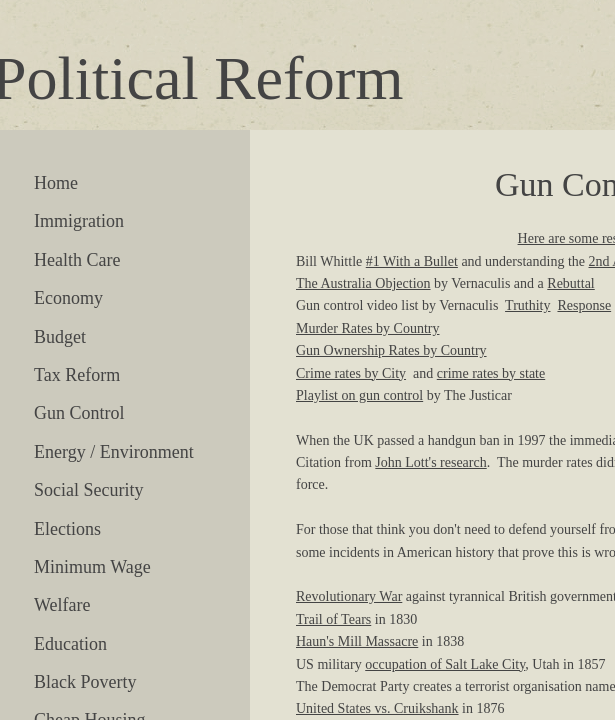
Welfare (62, 605)
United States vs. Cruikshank (377, 708)
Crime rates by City (351, 373)
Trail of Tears (333, 619)
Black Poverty (85, 682)
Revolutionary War (349, 596)
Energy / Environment (114, 452)
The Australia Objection (363, 283)
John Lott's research (430, 462)
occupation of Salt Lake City (445, 664)
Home (56, 183)
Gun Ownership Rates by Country (391, 350)
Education (70, 644)
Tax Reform (77, 375)
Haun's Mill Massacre (357, 641)
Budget (60, 337)
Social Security (88, 490)
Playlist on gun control (359, 395)
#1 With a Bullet (412, 261)
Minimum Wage (92, 567)
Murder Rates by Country (367, 328)
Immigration (79, 221)
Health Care (77, 260)
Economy (68, 298)
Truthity (527, 305)
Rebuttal (570, 283)
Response (584, 305)
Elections (67, 529)
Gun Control (79, 413)
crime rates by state (491, 373)
